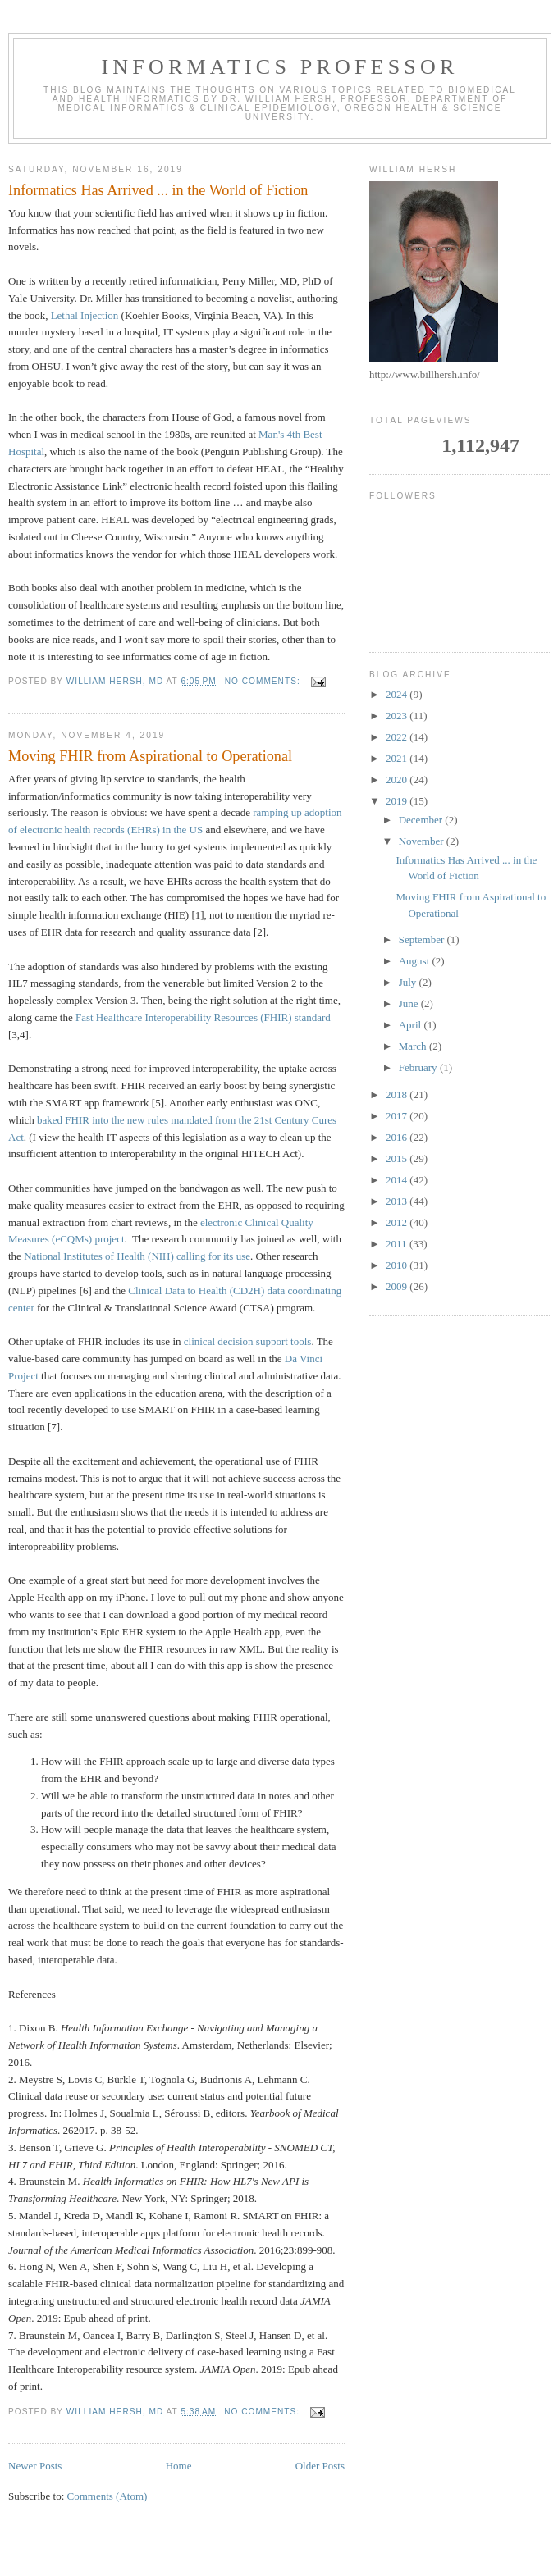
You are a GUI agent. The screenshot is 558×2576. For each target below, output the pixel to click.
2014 (397, 1180)
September (423, 939)
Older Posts (320, 2466)
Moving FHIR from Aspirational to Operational (150, 756)
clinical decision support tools (248, 1341)
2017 (397, 1116)
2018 (397, 1094)
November (422, 841)
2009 (397, 1286)
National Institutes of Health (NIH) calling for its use (137, 1256)
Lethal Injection (85, 315)
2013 (397, 1201)
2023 (397, 715)
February (419, 1067)
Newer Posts (35, 2466)
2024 (397, 694)
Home (179, 2466)
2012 (397, 1222)
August (415, 961)
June (410, 1003)
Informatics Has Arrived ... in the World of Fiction (158, 190)
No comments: (264, 681)
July (409, 982)
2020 (397, 779)
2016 (397, 1137)
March (414, 1046)
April (411, 1025)
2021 (397, 758)
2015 (397, 1158)
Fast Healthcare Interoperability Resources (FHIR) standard (203, 1017)
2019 (397, 801)
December (422, 820)
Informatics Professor (279, 67)
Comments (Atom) (107, 2496)
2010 (397, 1265)
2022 (397, 737)
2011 (397, 1244)
